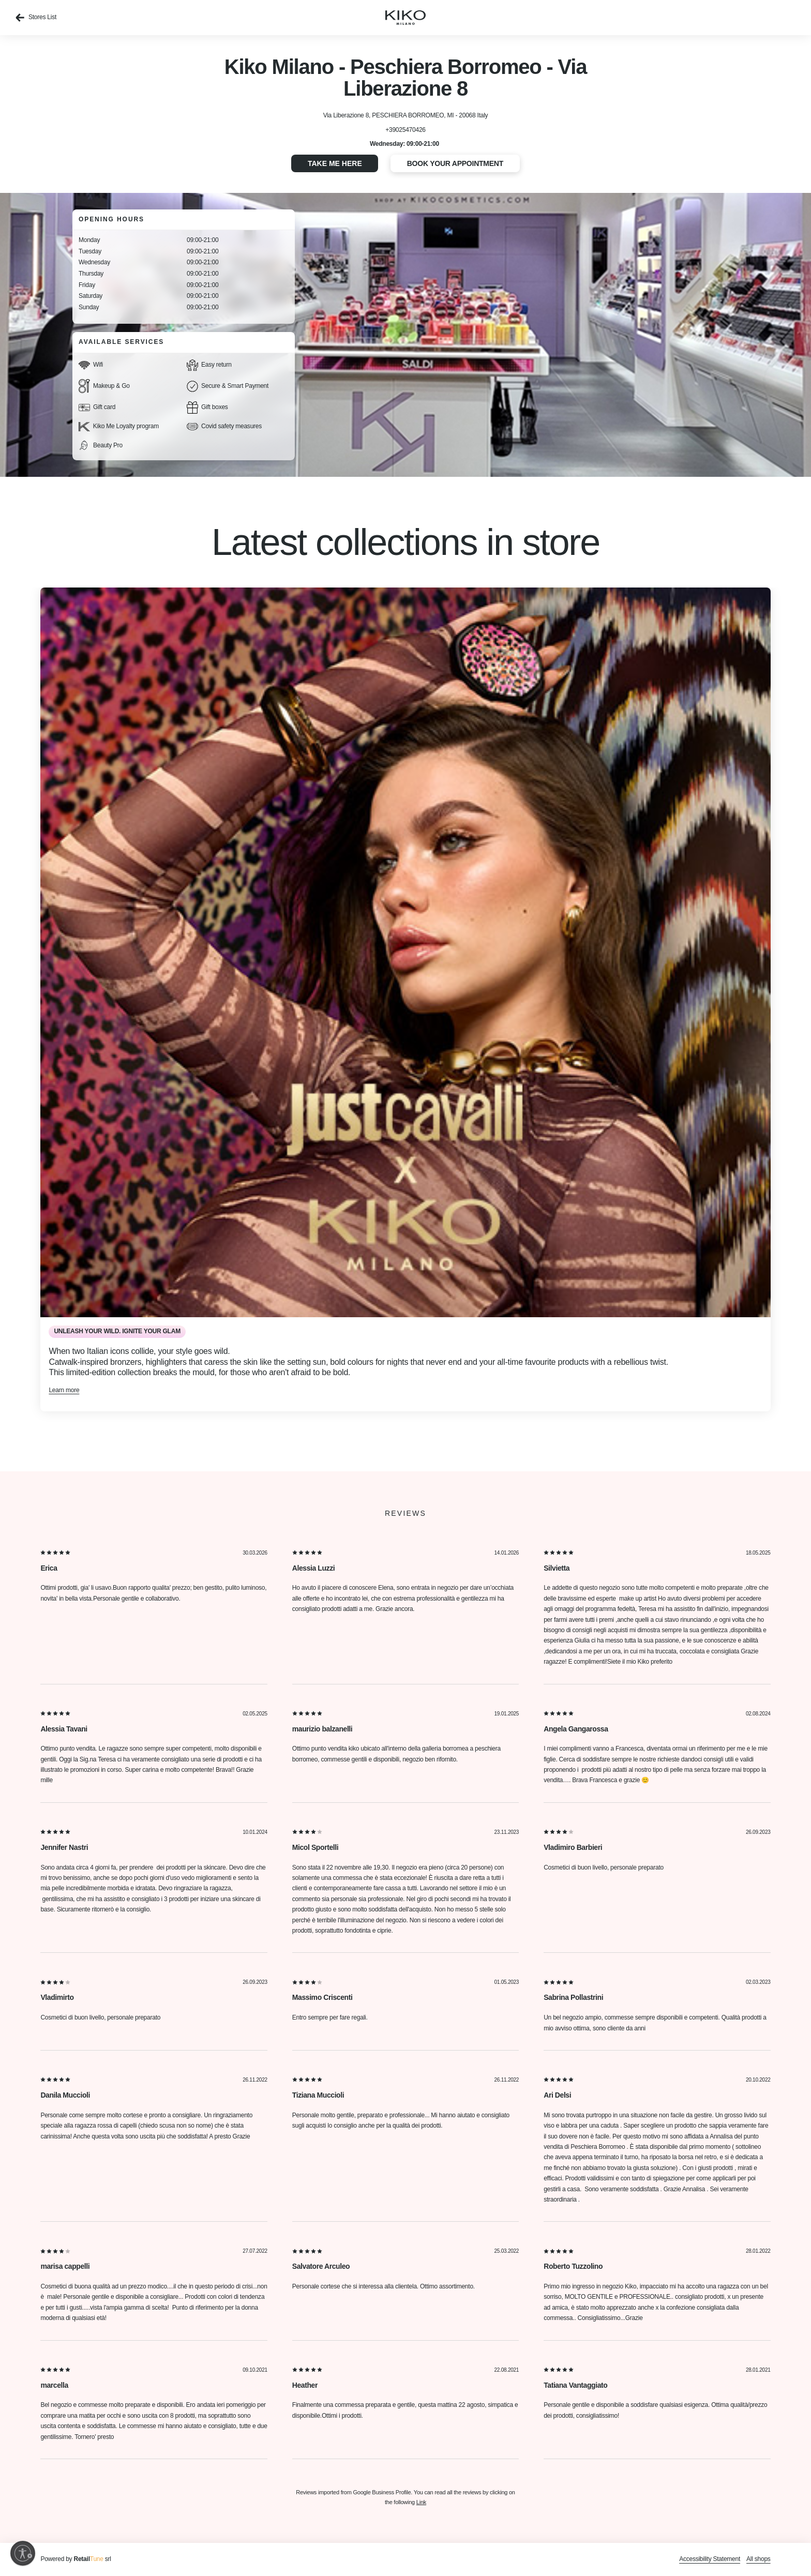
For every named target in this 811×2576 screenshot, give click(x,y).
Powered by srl (75, 2559)
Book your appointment (455, 163)
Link (421, 2502)
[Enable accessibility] (22, 2553)
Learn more (64, 1390)
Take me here (335, 163)
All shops (758, 2559)
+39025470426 (405, 129)
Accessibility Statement (709, 2559)
